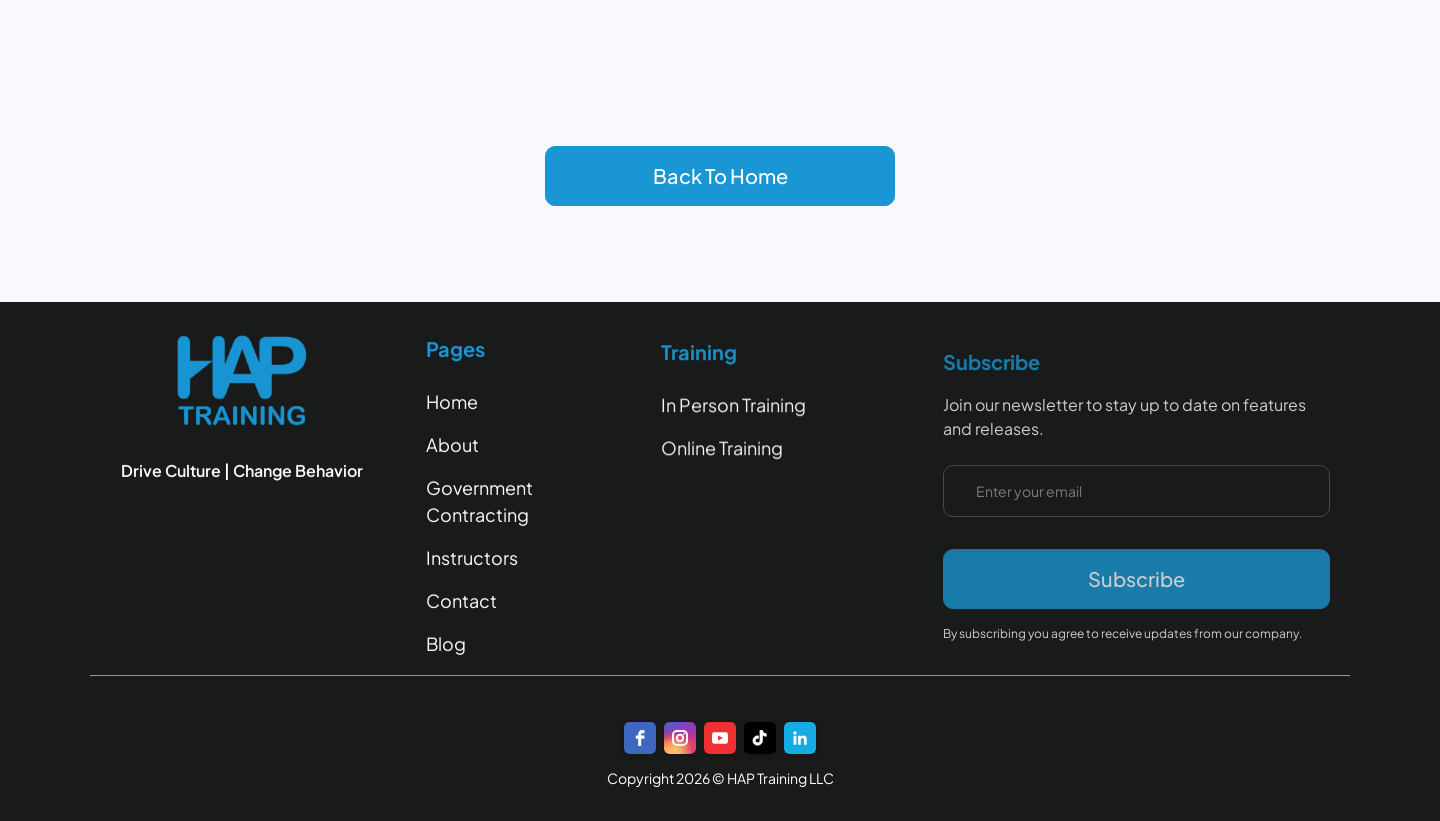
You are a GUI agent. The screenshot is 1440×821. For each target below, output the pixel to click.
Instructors (472, 557)
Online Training (722, 449)
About (452, 444)
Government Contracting (479, 501)
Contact (461, 600)
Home (452, 401)
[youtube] (720, 738)
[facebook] (640, 738)
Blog (446, 643)
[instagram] (680, 738)
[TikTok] (760, 738)
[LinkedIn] (800, 738)
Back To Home (720, 175)
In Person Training (733, 406)
